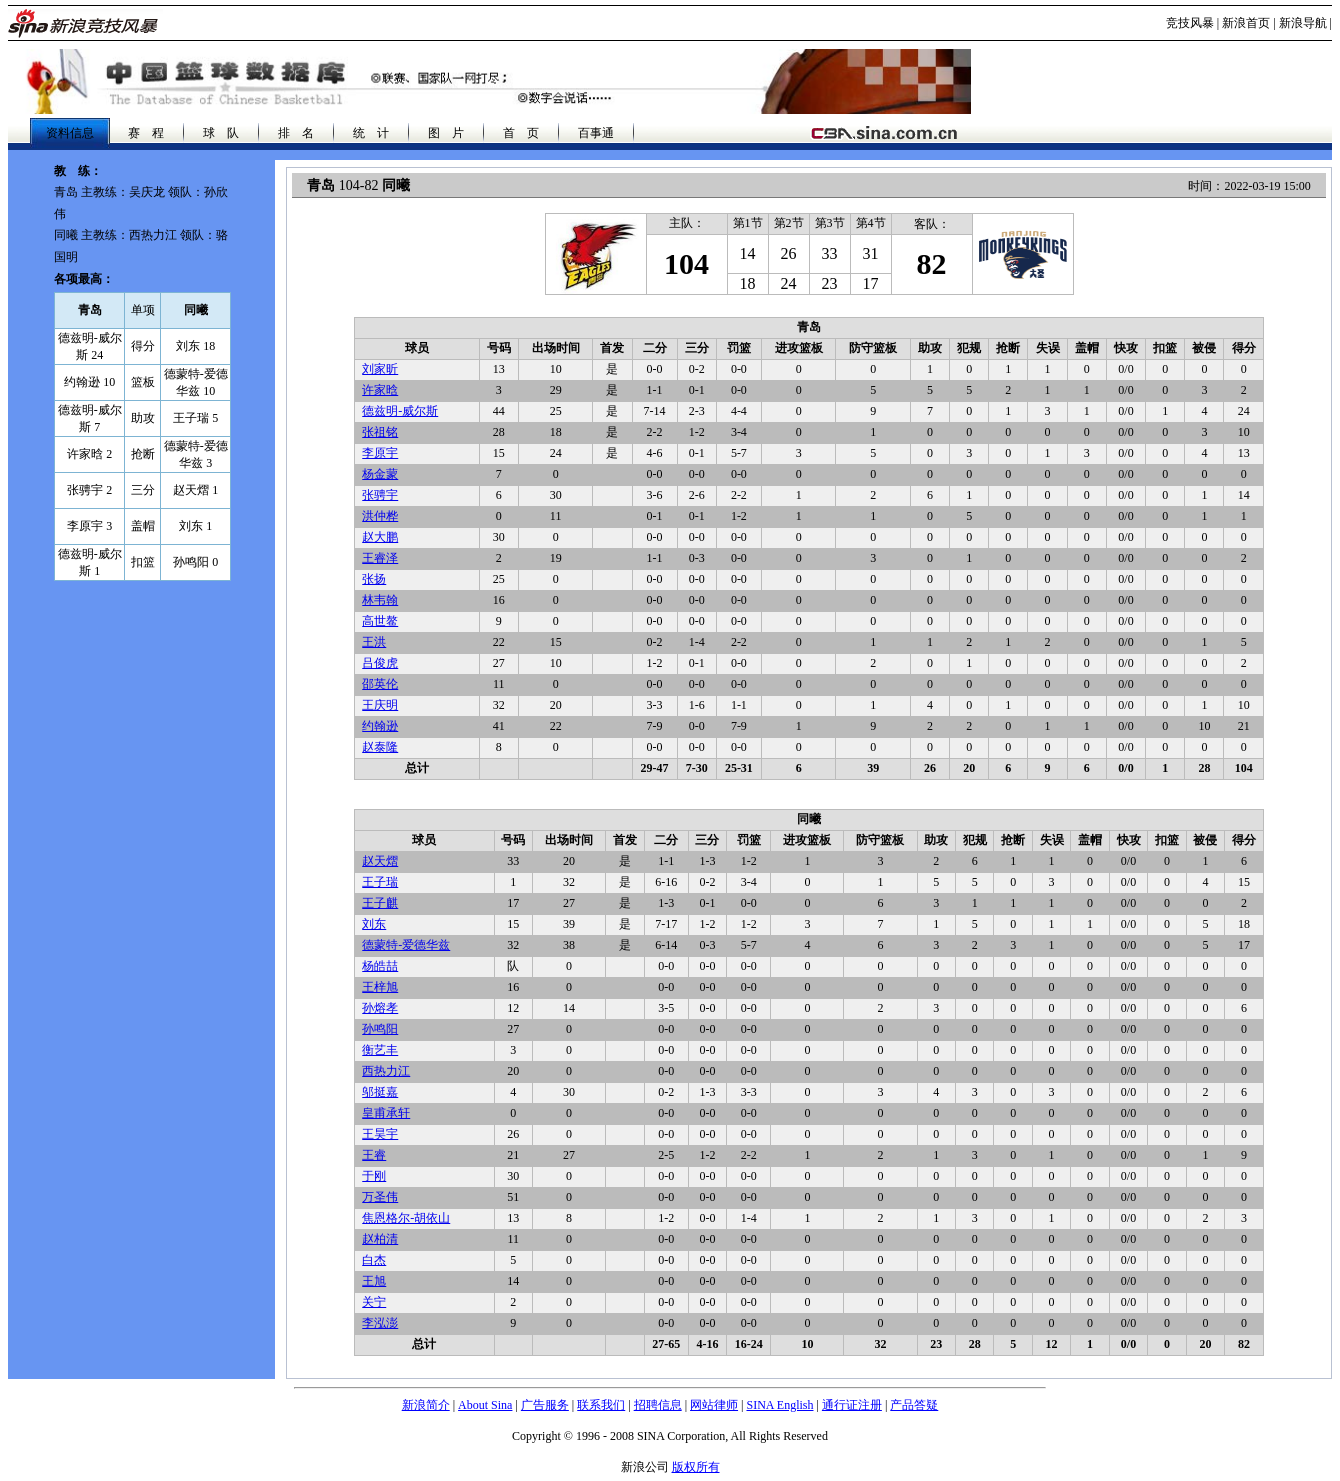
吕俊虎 (380, 663)
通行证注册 (852, 1405)
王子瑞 (380, 882)
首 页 (521, 133)
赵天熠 (380, 861)
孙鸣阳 (380, 1029)
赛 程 (146, 133)
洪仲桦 (380, 516)
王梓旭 (380, 987)
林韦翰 (380, 600)
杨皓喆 (380, 966)
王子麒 (380, 903)
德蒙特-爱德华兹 (406, 945)
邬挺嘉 (380, 1092)
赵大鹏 (380, 537)
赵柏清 (380, 1239)
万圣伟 (380, 1197)
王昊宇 (380, 1134)
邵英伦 (380, 684)
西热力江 (386, 1071)
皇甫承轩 (386, 1113)
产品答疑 (914, 1405)
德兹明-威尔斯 (400, 411)
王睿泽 (380, 558)
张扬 (374, 579)
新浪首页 (1246, 23)
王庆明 (380, 705)
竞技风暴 (1190, 23)
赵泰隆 (380, 747)
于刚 (374, 1176)
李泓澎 (380, 1323)
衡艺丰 (380, 1050)
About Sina (485, 1405)
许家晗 (380, 390)
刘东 (374, 924)
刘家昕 (380, 369)
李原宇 (380, 453)
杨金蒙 (380, 474)
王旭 (374, 1281)
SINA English (779, 1405)
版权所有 (696, 1467)
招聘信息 (658, 1405)
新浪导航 (1303, 23)
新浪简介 (426, 1405)
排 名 (296, 133)
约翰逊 (380, 726)
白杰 (374, 1260)
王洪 (374, 642)
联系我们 (601, 1405)
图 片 (446, 133)
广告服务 (545, 1405)
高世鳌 (380, 621)
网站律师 (714, 1405)
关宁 (374, 1302)
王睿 (374, 1155)
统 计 (371, 133)
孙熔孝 (380, 1008)
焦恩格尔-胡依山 (406, 1218)
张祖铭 (380, 432)
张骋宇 (380, 495)
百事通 (596, 133)
